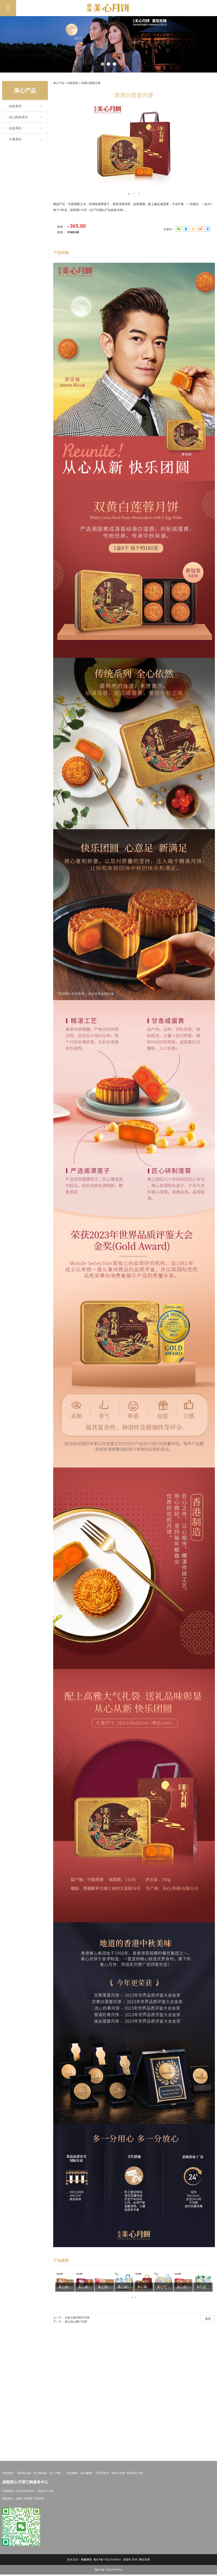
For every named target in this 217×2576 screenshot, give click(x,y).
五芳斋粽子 (102, 2473)
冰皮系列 (15, 128)
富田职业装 (24, 2473)
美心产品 (58, 83)
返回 (208, 2318)
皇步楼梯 (72, 2473)
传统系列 (15, 106)
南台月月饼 (118, 2473)
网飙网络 (86, 2559)
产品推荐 (61, 2260)
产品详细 (61, 252)
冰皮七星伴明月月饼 (77, 2317)
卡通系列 (15, 139)
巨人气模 (55, 2473)
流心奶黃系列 (18, 117)
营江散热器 (40, 2473)
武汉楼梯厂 (87, 2473)
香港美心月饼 (135, 2473)
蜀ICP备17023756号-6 (107, 2559)
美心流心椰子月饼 (76, 2321)
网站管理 (144, 2559)
